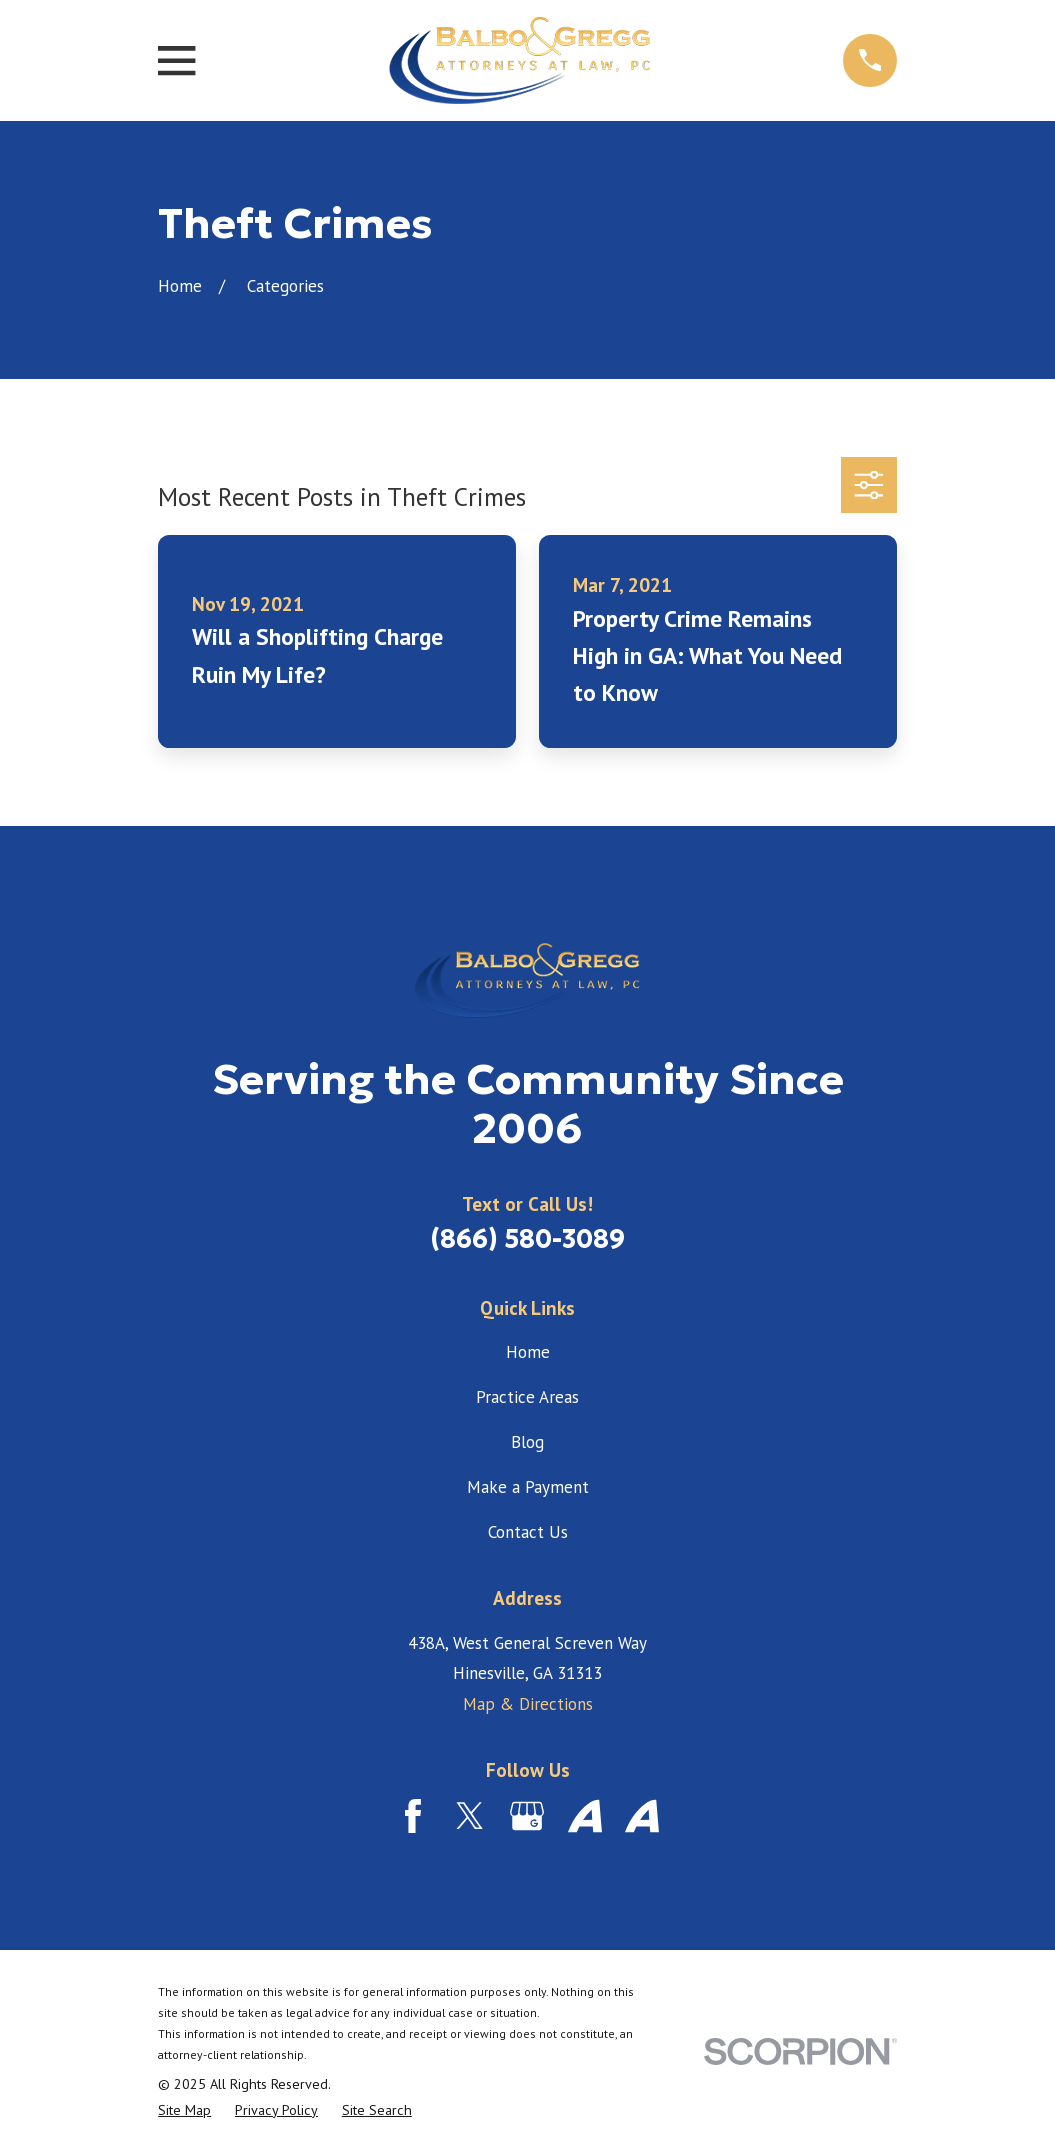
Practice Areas (527, 1397)
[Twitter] (470, 1816)
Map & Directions (528, 1704)
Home (528, 1352)
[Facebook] (413, 1816)
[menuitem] (184, 2110)
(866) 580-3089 (527, 1239)
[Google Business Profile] (527, 1816)
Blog (527, 1442)
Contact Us (528, 1532)
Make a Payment (528, 1487)
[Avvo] (585, 1816)
